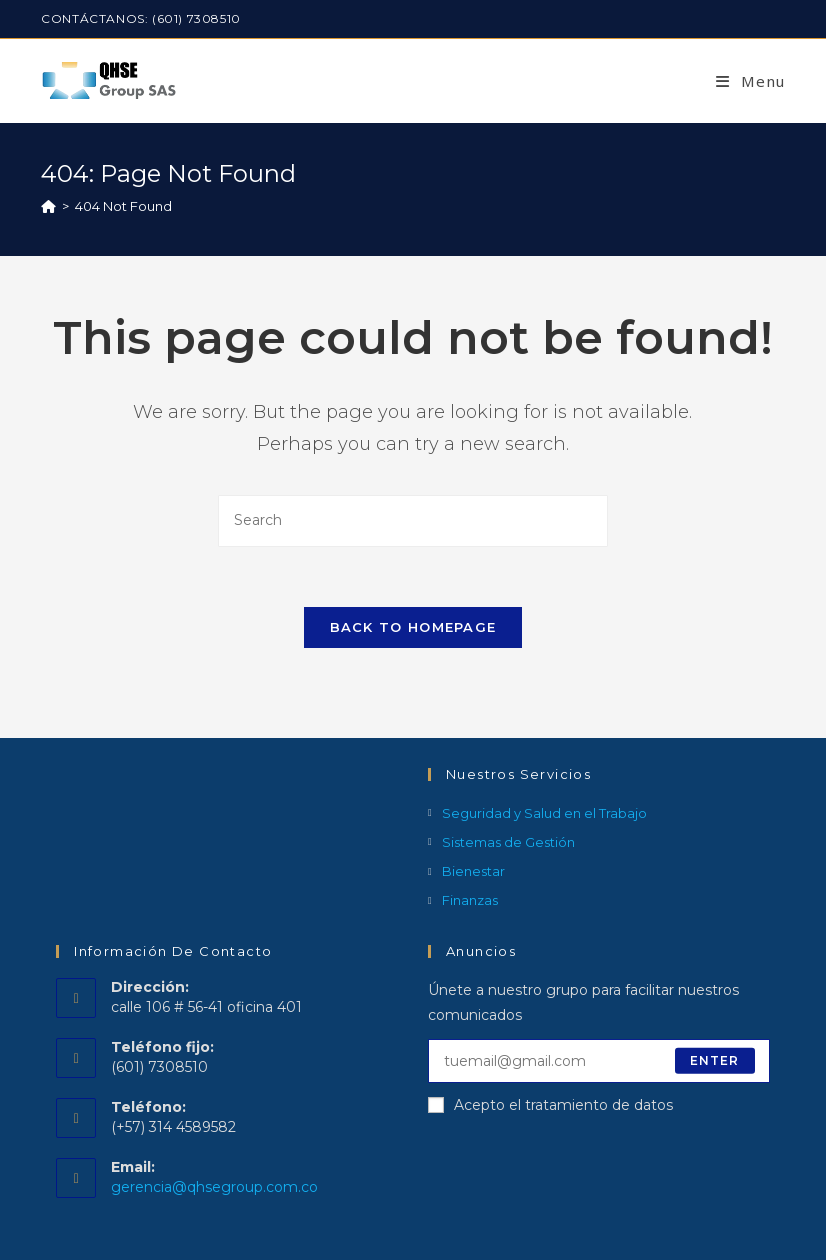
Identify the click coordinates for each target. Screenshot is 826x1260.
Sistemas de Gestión (508, 842)
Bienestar (473, 871)
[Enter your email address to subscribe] (599, 1061)
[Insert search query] (413, 520)
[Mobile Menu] (750, 81)
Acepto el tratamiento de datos (550, 1105)
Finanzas (470, 900)
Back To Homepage (413, 627)
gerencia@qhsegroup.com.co (214, 1187)
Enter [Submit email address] (715, 1060)
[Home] (48, 206)
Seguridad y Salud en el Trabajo (544, 813)
